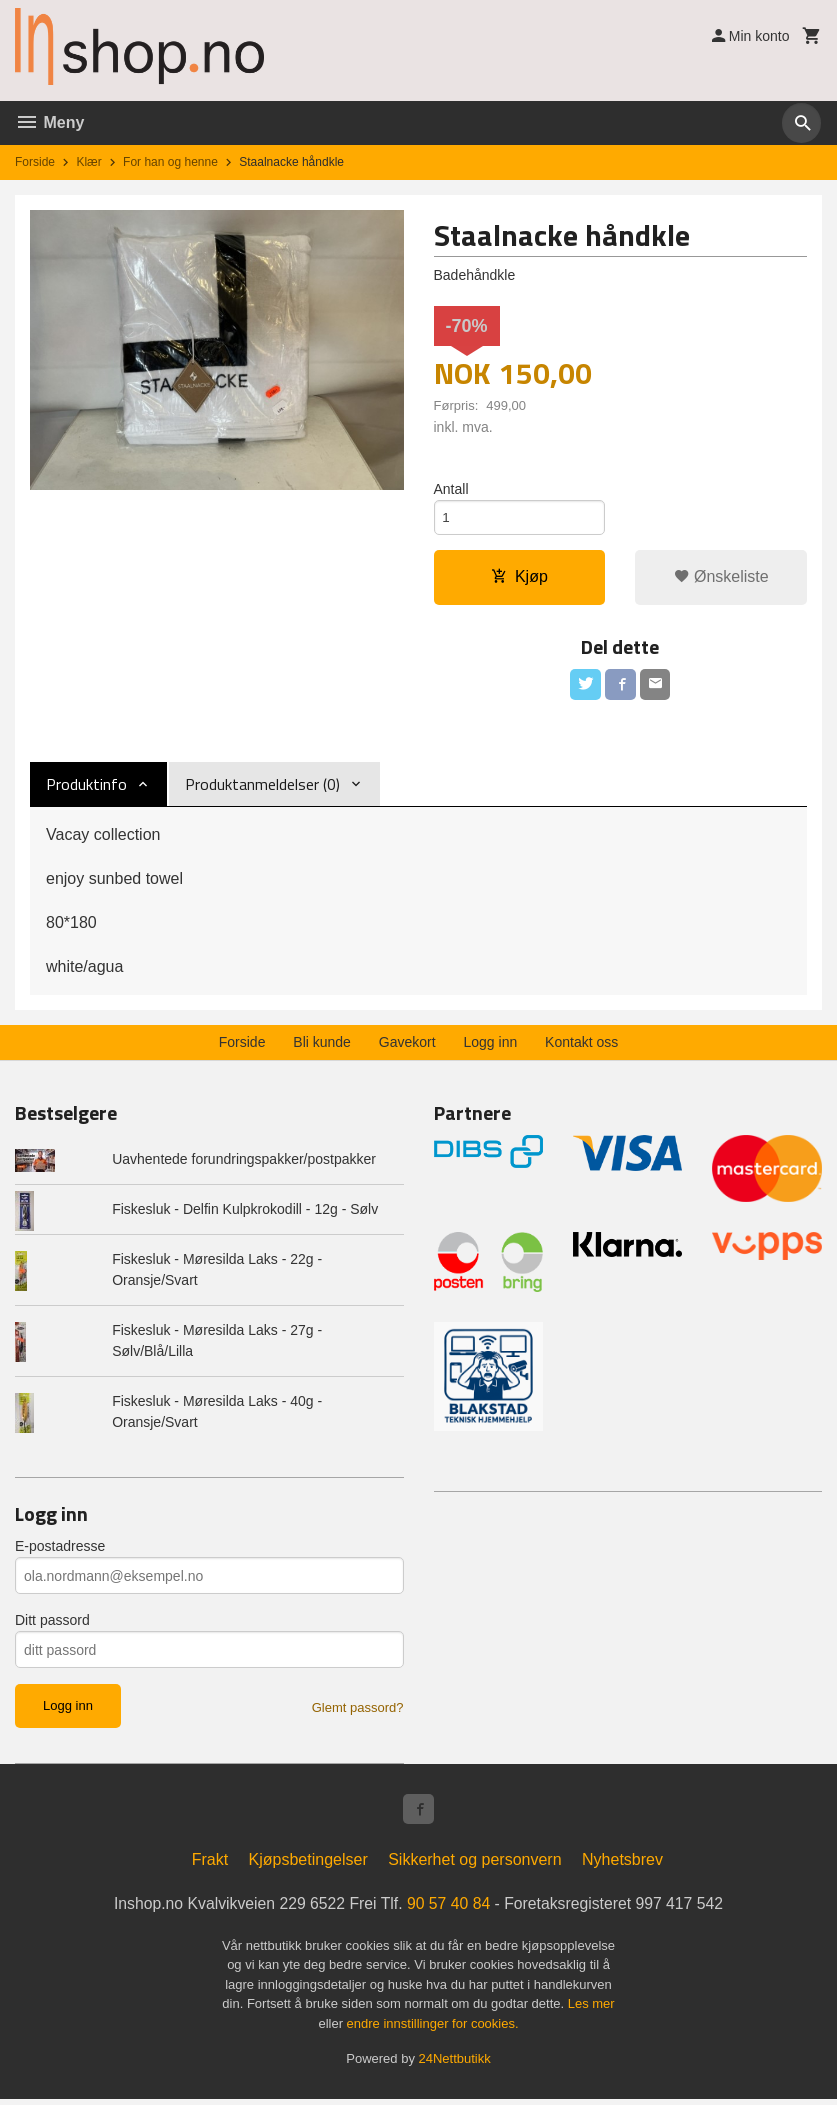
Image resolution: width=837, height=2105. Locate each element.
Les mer (591, 2009)
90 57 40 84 (449, 1909)
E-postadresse (60, 1550)
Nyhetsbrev (622, 1865)
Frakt (210, 1865)
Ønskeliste (721, 579)
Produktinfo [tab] (86, 788)
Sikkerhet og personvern (474, 1865)
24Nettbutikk (455, 2064)
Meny (49, 122)
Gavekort (407, 1046)
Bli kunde (322, 1046)
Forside (35, 162)
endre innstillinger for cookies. (433, 2029)
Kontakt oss (581, 1046)
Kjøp (519, 579)
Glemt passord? (358, 1711)
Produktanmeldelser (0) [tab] (262, 788)
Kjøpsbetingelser (308, 1865)
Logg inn (491, 1046)
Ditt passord (52, 1624)
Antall (451, 489)
